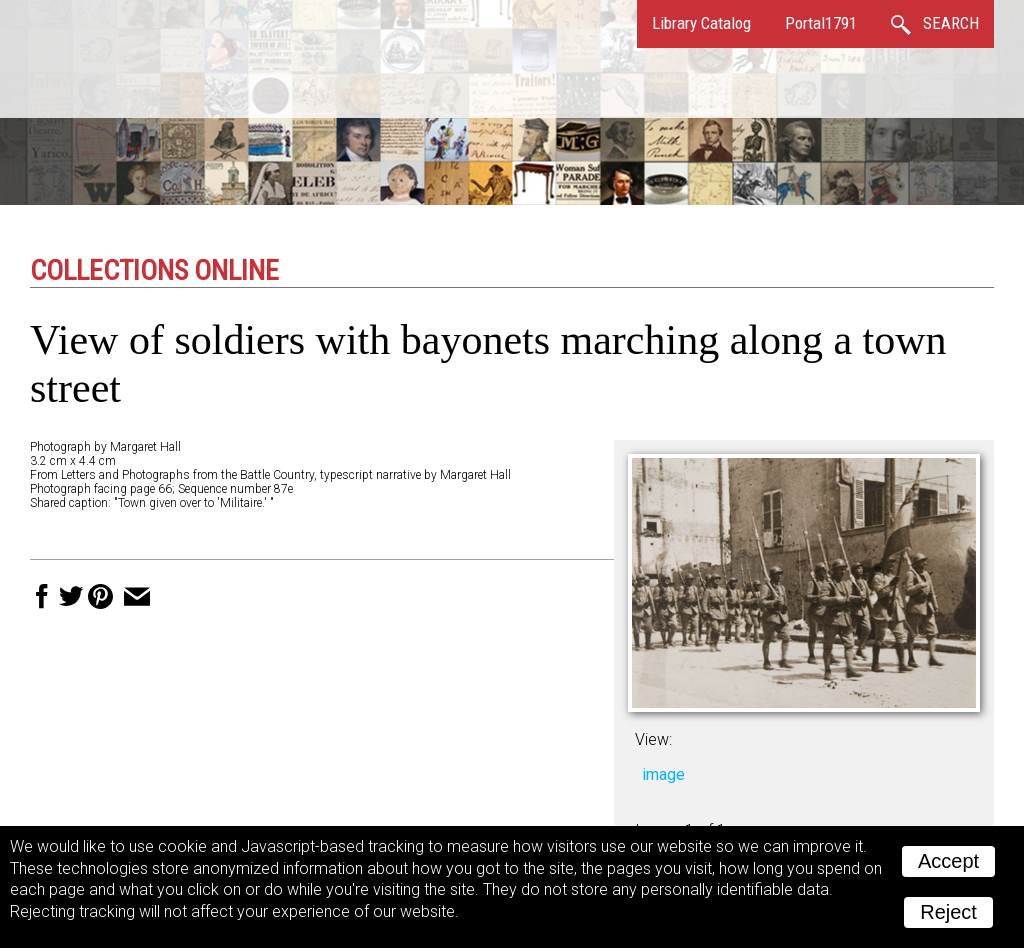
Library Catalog (701, 23)
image (663, 774)
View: (653, 739)
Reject (948, 912)
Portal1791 (821, 23)
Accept (948, 861)
